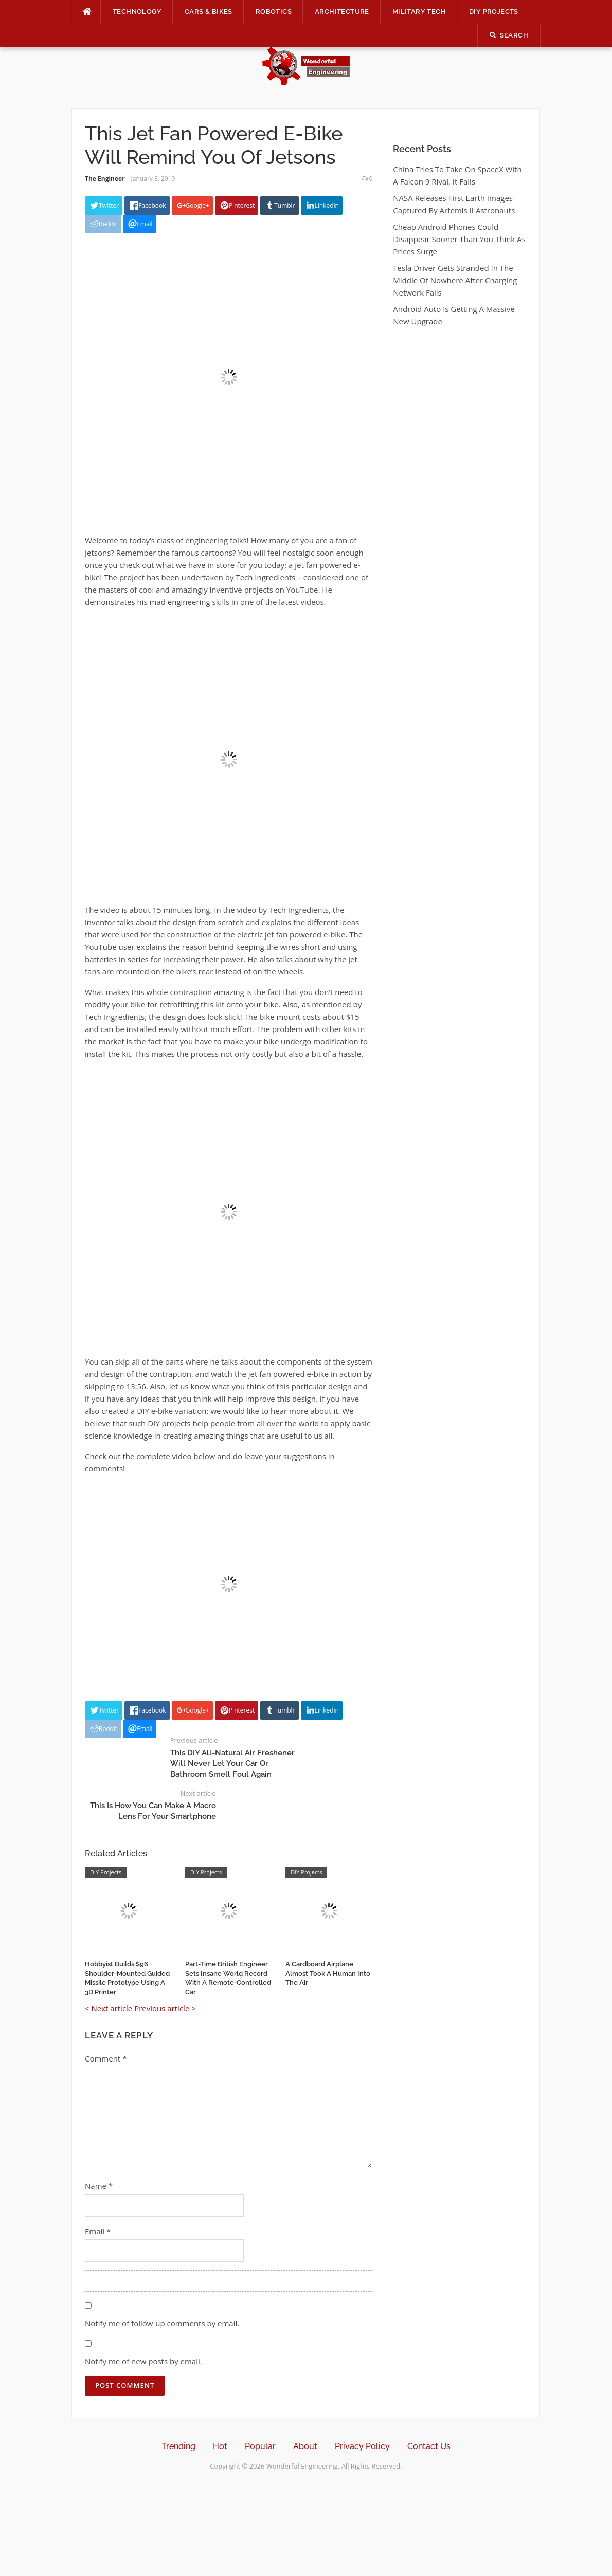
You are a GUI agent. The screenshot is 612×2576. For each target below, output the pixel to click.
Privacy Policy (362, 2446)
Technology (137, 11)
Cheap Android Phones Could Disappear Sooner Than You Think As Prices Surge (459, 239)
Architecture (342, 11)
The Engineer (105, 178)
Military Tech (419, 11)
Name (99, 2186)
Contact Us (429, 2446)
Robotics (274, 11)
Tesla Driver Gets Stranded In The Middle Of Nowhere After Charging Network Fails (455, 280)
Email (98, 2231)
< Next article (108, 2008)
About (305, 2446)
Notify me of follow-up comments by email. (162, 2323)
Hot (220, 2446)
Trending (178, 2446)
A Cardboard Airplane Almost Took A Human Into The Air (327, 1973)
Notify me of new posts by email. (143, 2361)
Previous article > (165, 2008)
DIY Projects (493, 11)
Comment (106, 2058)
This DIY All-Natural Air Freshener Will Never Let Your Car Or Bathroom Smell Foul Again (232, 1763)
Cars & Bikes (208, 11)
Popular (260, 2446)
